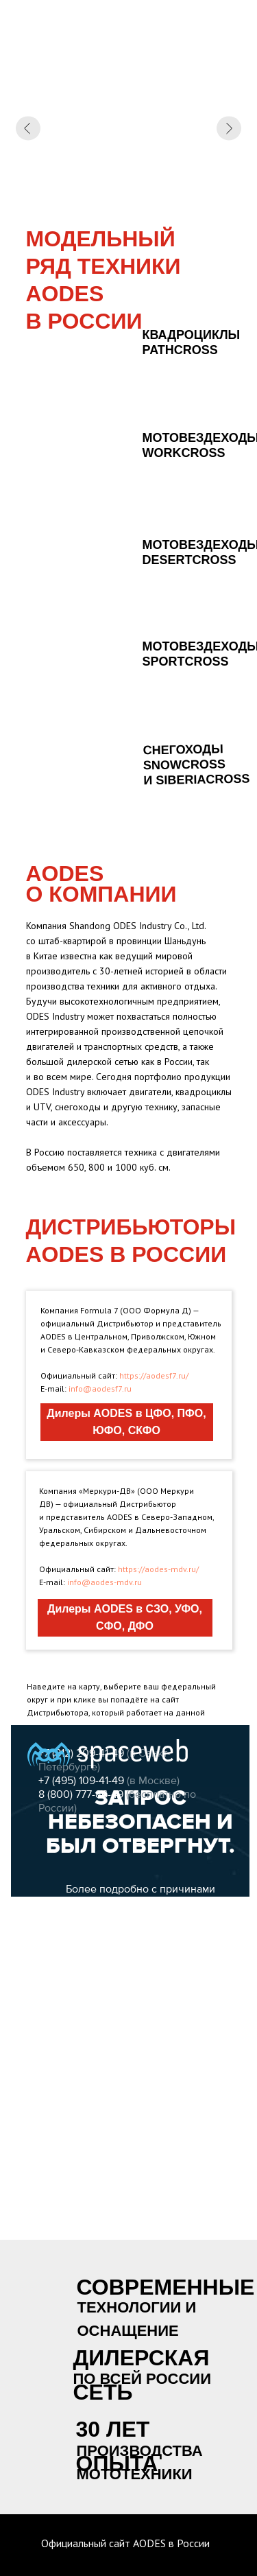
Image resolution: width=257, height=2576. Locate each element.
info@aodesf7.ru (100, 1388)
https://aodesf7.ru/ (153, 1375)
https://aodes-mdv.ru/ (158, 1569)
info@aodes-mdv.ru (104, 1582)
